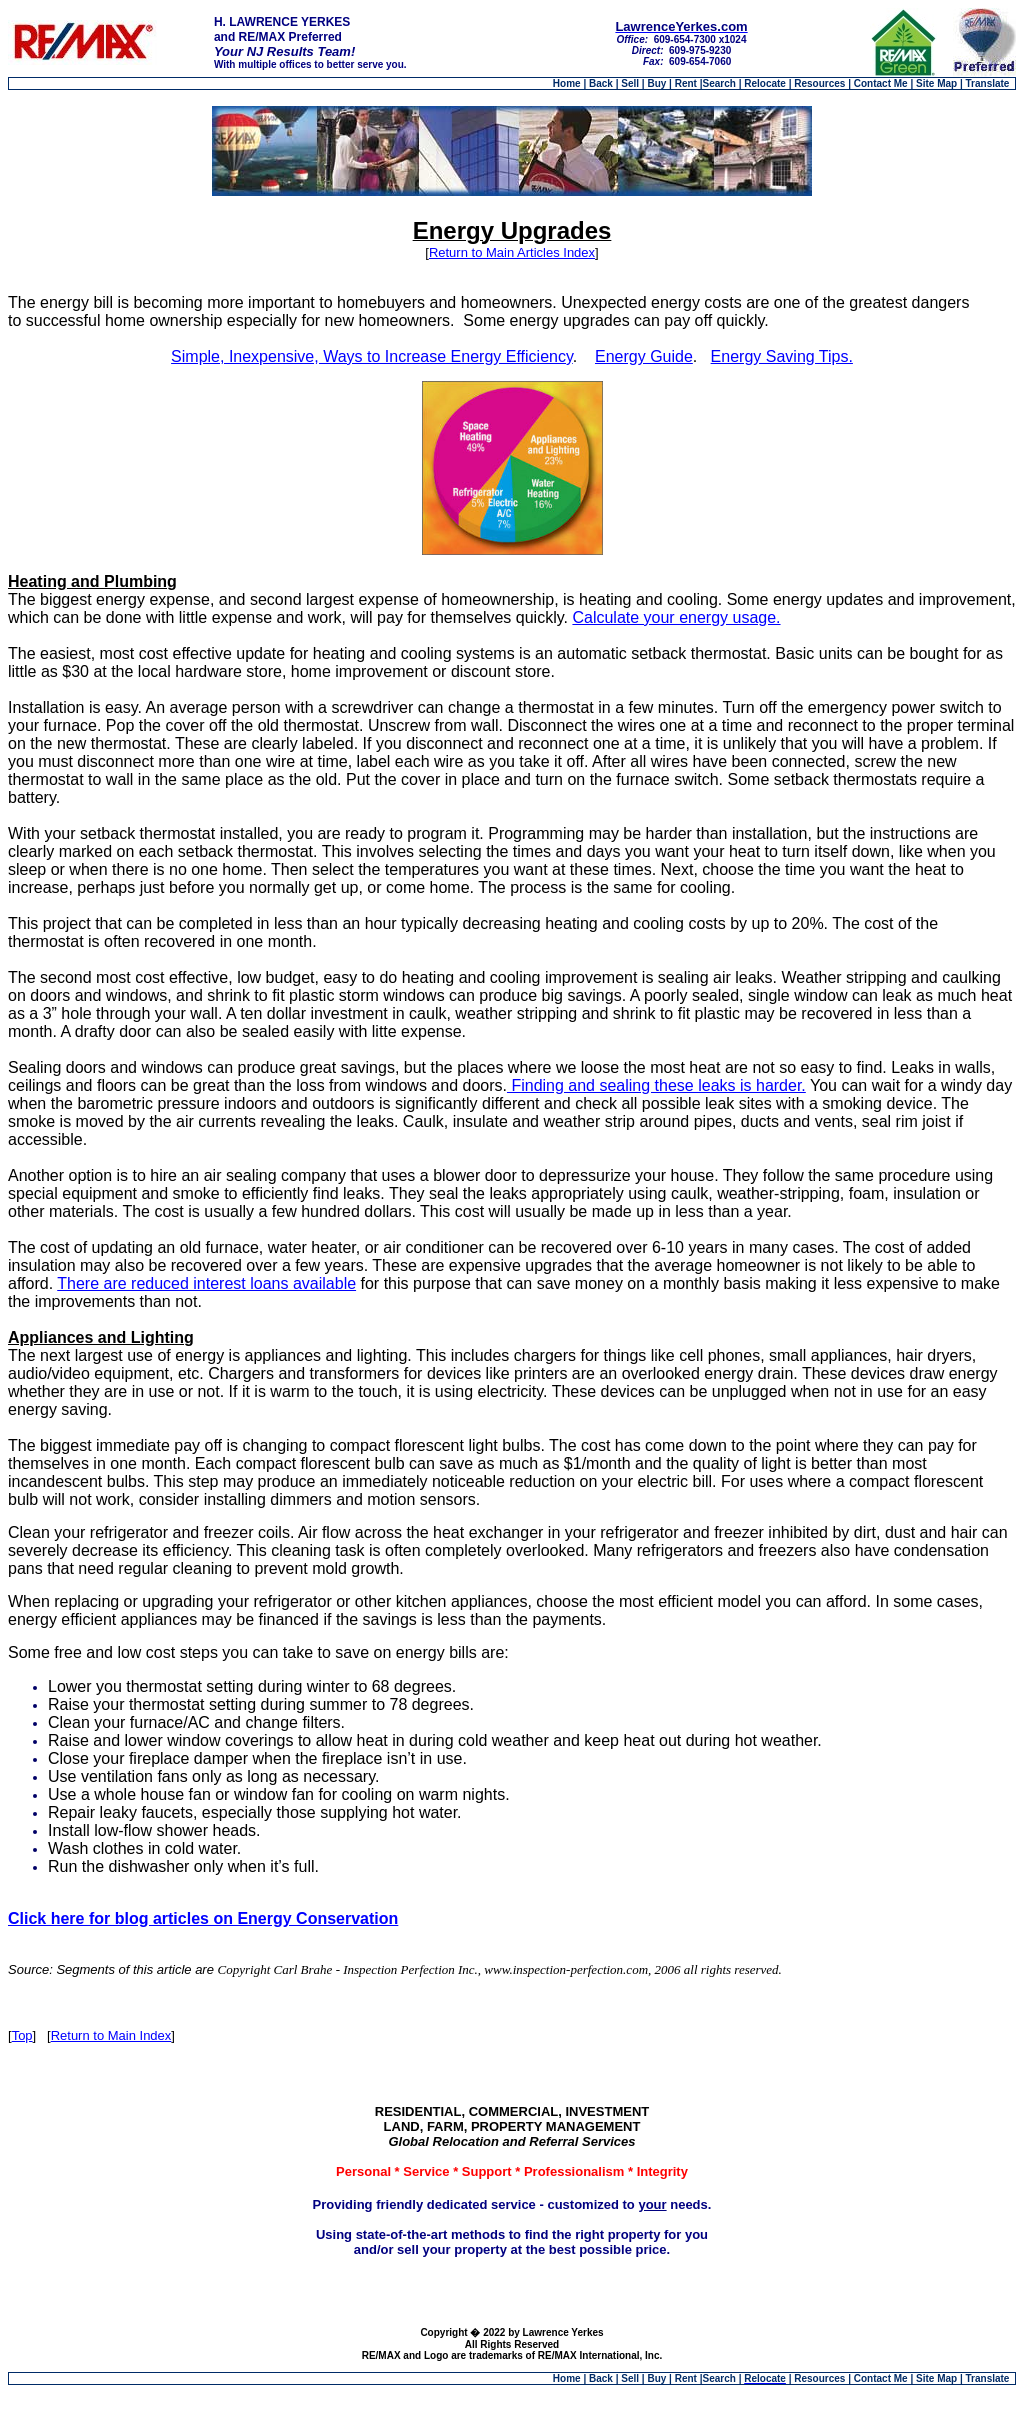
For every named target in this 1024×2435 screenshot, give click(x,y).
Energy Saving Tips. (782, 356)
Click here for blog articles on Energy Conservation (203, 1918)
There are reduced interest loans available (206, 1283)
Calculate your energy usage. (676, 617)
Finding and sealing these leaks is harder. (656, 1085)
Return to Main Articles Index (512, 252)
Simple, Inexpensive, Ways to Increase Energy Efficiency (372, 356)
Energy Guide (644, 356)
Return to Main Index (111, 2035)
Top (22, 2035)
